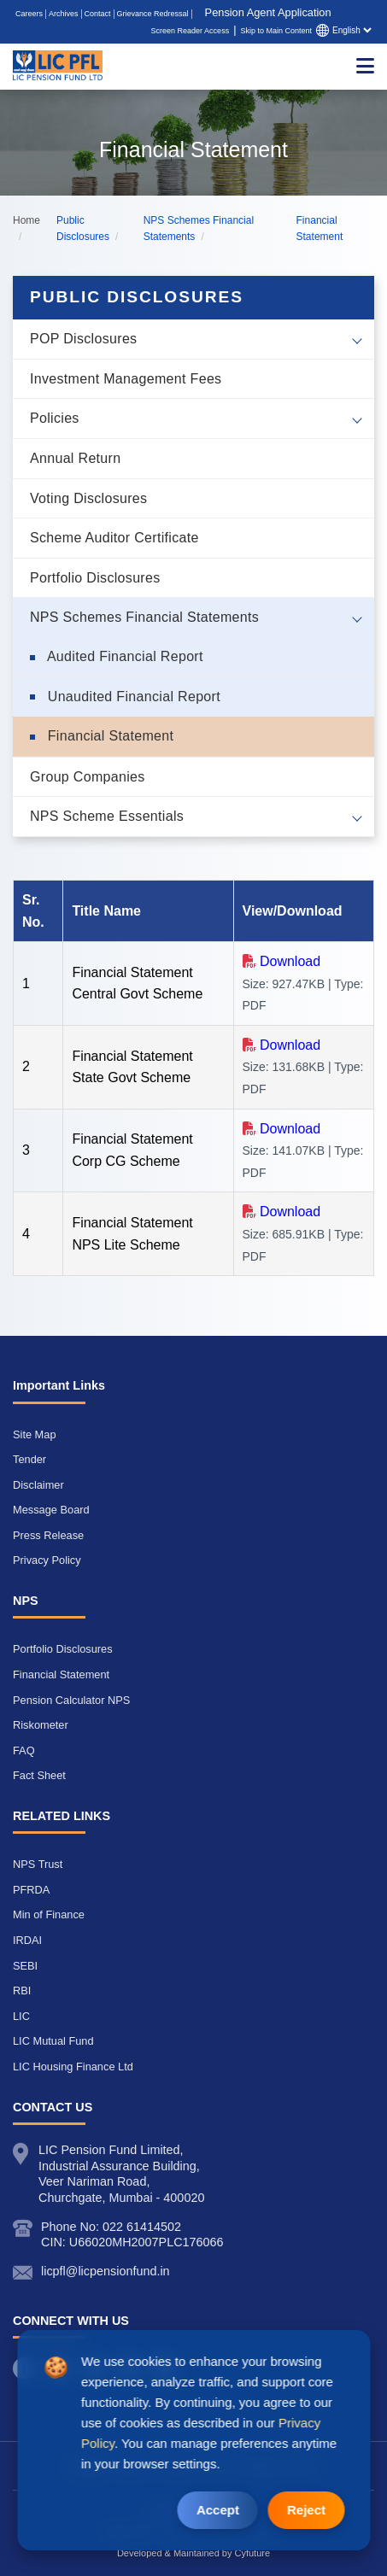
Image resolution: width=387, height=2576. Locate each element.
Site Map (34, 1434)
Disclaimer (38, 1484)
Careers (29, 13)
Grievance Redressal (153, 13)
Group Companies (87, 777)
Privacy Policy (47, 1560)
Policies (54, 418)
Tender (29, 1459)
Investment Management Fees (125, 379)
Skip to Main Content (276, 30)
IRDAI (27, 1940)
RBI (22, 1990)
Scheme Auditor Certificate (114, 537)
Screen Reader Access (190, 30)
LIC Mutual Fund (53, 2040)
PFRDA (31, 1889)
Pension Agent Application (268, 12)
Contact (98, 13)
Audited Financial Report (123, 656)
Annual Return (75, 458)
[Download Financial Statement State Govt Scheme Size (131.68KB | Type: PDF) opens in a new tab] (282, 1045)
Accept (217, 2510)
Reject (306, 2510)
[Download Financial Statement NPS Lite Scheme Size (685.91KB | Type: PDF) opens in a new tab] (282, 1211)
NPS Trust (37, 1864)
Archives (64, 13)
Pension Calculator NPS (71, 1700)
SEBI (25, 1965)
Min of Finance (49, 1914)
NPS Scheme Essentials (107, 816)
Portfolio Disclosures (95, 578)
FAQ (24, 1750)
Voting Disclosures (88, 498)
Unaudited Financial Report (132, 696)
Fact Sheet (39, 1775)
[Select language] (351, 30)
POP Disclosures (83, 338)
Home (26, 220)
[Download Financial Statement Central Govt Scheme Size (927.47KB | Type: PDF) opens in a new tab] (282, 961)
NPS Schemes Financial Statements (144, 617)
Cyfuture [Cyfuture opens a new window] (253, 2553)
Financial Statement (108, 736)
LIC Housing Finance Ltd (73, 2066)
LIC (21, 2016)
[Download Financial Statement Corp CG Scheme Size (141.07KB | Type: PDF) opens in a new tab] (282, 1128)
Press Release (48, 1535)
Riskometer (40, 1724)
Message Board (51, 1509)
